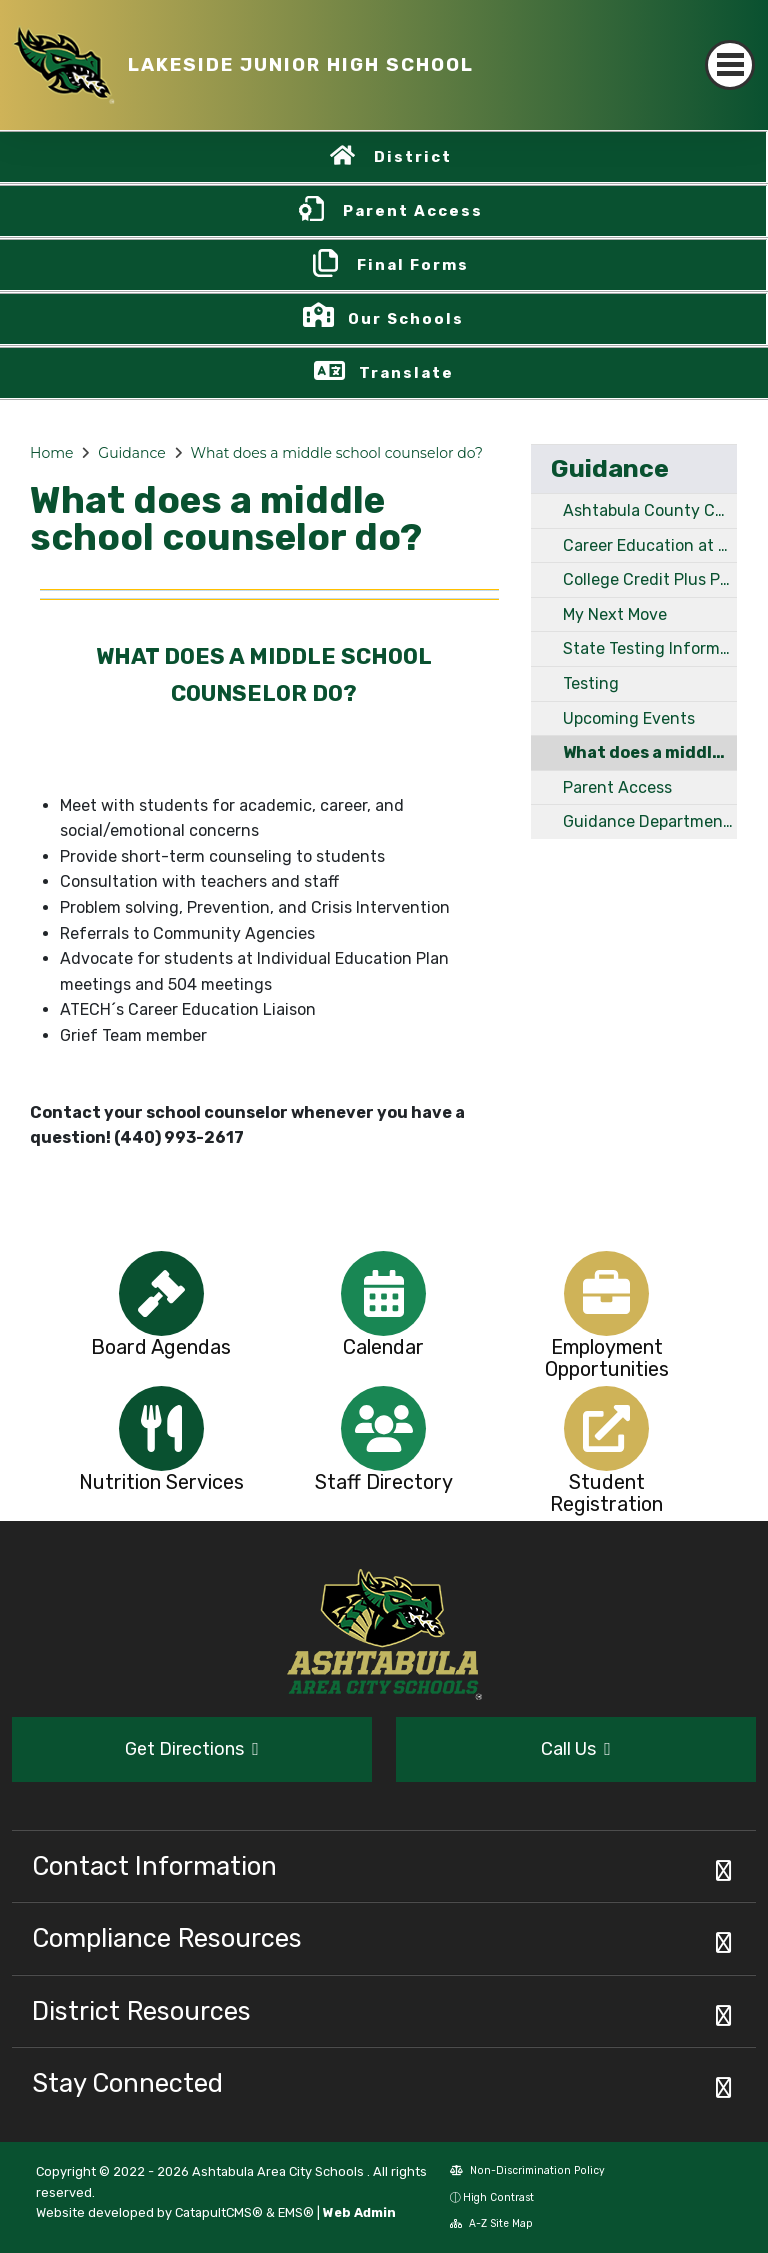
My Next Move (615, 614)
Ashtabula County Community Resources (650, 510)
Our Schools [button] (406, 319)
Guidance (131, 453)
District (413, 157)
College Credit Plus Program (650, 579)
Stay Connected (127, 2083)
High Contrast (498, 2197)
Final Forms (413, 265)
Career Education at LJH (650, 545)
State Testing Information (650, 648)
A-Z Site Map (491, 2223)
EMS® (296, 2212)
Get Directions (192, 1749)
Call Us (576, 1749)
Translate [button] (406, 373)
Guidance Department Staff (650, 821)
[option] (161, 1293)
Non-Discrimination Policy (527, 2170)
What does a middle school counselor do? (337, 453)
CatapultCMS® (219, 2212)
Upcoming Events (629, 718)
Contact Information (154, 1866)
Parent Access (413, 211)
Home (51, 453)
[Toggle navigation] (730, 65)
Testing (591, 683)
